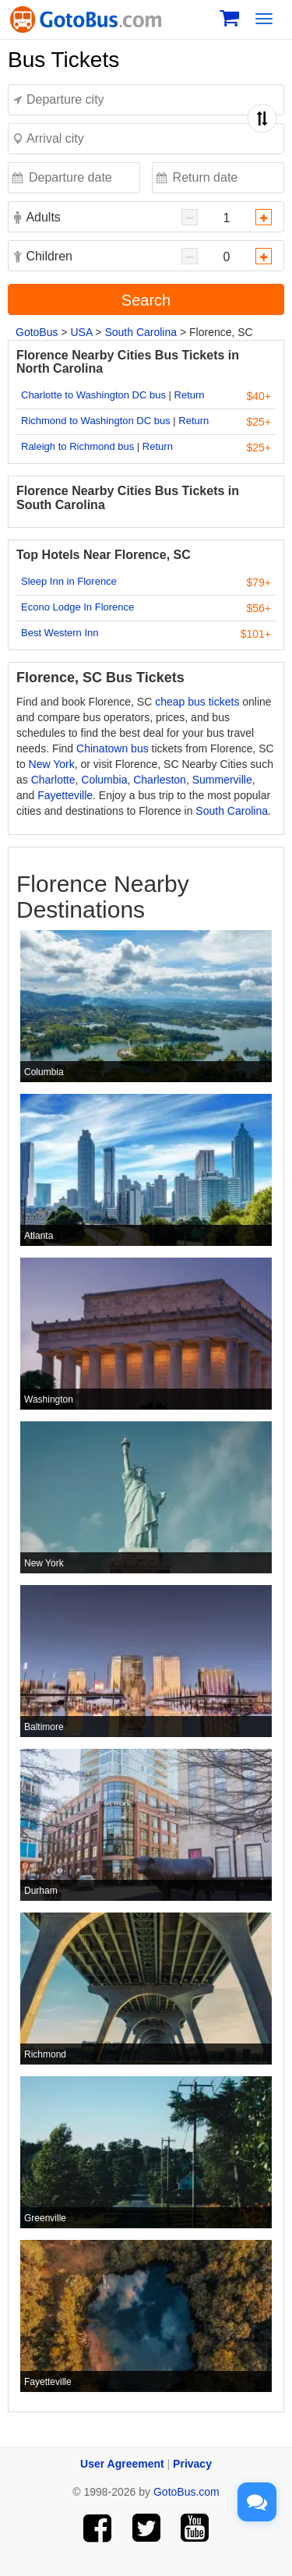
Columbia (104, 779)
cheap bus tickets (197, 701)
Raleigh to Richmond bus (77, 446)
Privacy (192, 2463)
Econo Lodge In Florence (77, 607)
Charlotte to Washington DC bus (93, 395)
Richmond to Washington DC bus (96, 420)
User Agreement (122, 2463)
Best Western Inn (59, 633)
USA (81, 332)
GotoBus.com (186, 2492)
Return (189, 395)
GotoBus (37, 332)
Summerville (222, 779)
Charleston (159, 779)
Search (146, 300)
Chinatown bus (112, 748)
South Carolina (140, 332)
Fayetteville (65, 795)
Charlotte (53, 779)
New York (52, 764)
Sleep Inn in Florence (69, 581)
